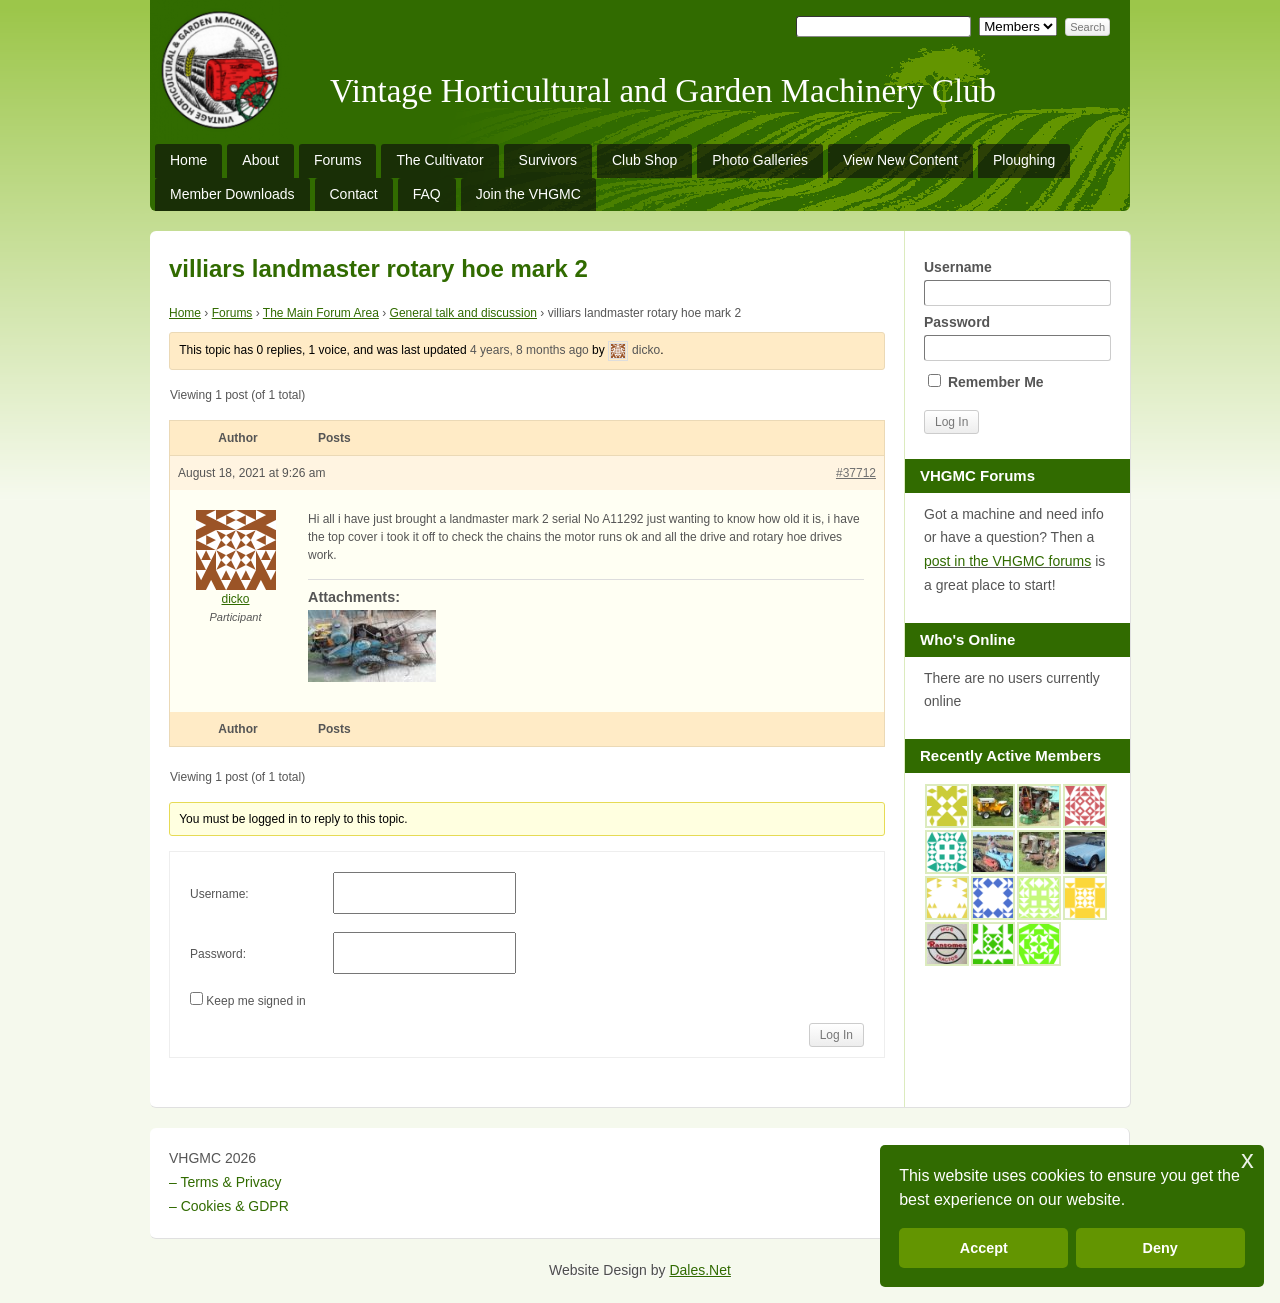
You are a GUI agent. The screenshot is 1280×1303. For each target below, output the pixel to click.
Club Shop (644, 160)
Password (1017, 337)
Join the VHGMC (528, 194)
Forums (337, 160)
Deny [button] (1160, 1248)
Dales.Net (699, 1270)
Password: (218, 954)
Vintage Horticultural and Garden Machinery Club (663, 91)
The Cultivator (439, 160)
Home (188, 160)
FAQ (427, 194)
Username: (219, 894)
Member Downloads (232, 194)
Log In (836, 1035)
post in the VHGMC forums (1007, 561)
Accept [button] (984, 1248)
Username (1017, 282)
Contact (354, 194)
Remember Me (986, 382)
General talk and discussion (463, 313)
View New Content (900, 160)
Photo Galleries (760, 160)
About (260, 160)
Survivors (548, 160)
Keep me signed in (255, 1001)
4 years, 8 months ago (529, 350)
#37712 (856, 473)
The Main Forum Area (321, 313)
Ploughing (1024, 160)
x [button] (1247, 1159)
